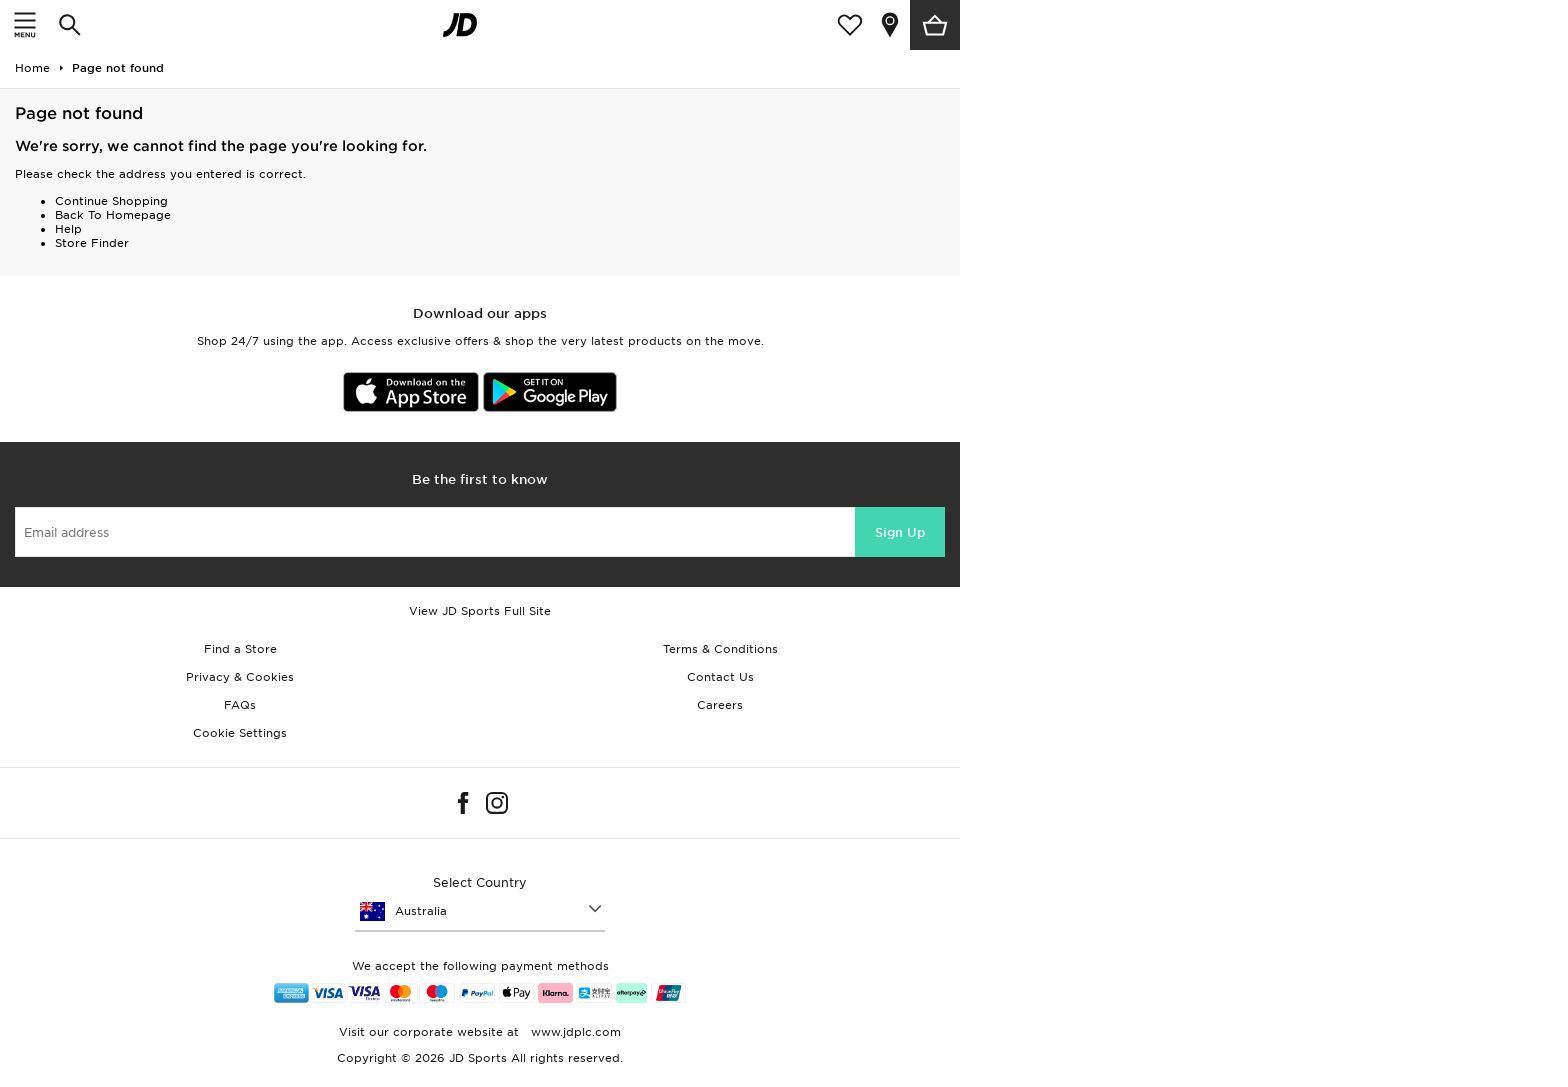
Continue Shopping (111, 201)
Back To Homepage (113, 215)
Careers (720, 705)
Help (68, 229)
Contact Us (720, 677)
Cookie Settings (240, 733)
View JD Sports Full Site (480, 611)
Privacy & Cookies (240, 677)
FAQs (240, 705)
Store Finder (92, 243)
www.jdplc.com (574, 1032)
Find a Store (240, 649)
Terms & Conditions (720, 649)
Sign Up (900, 532)
